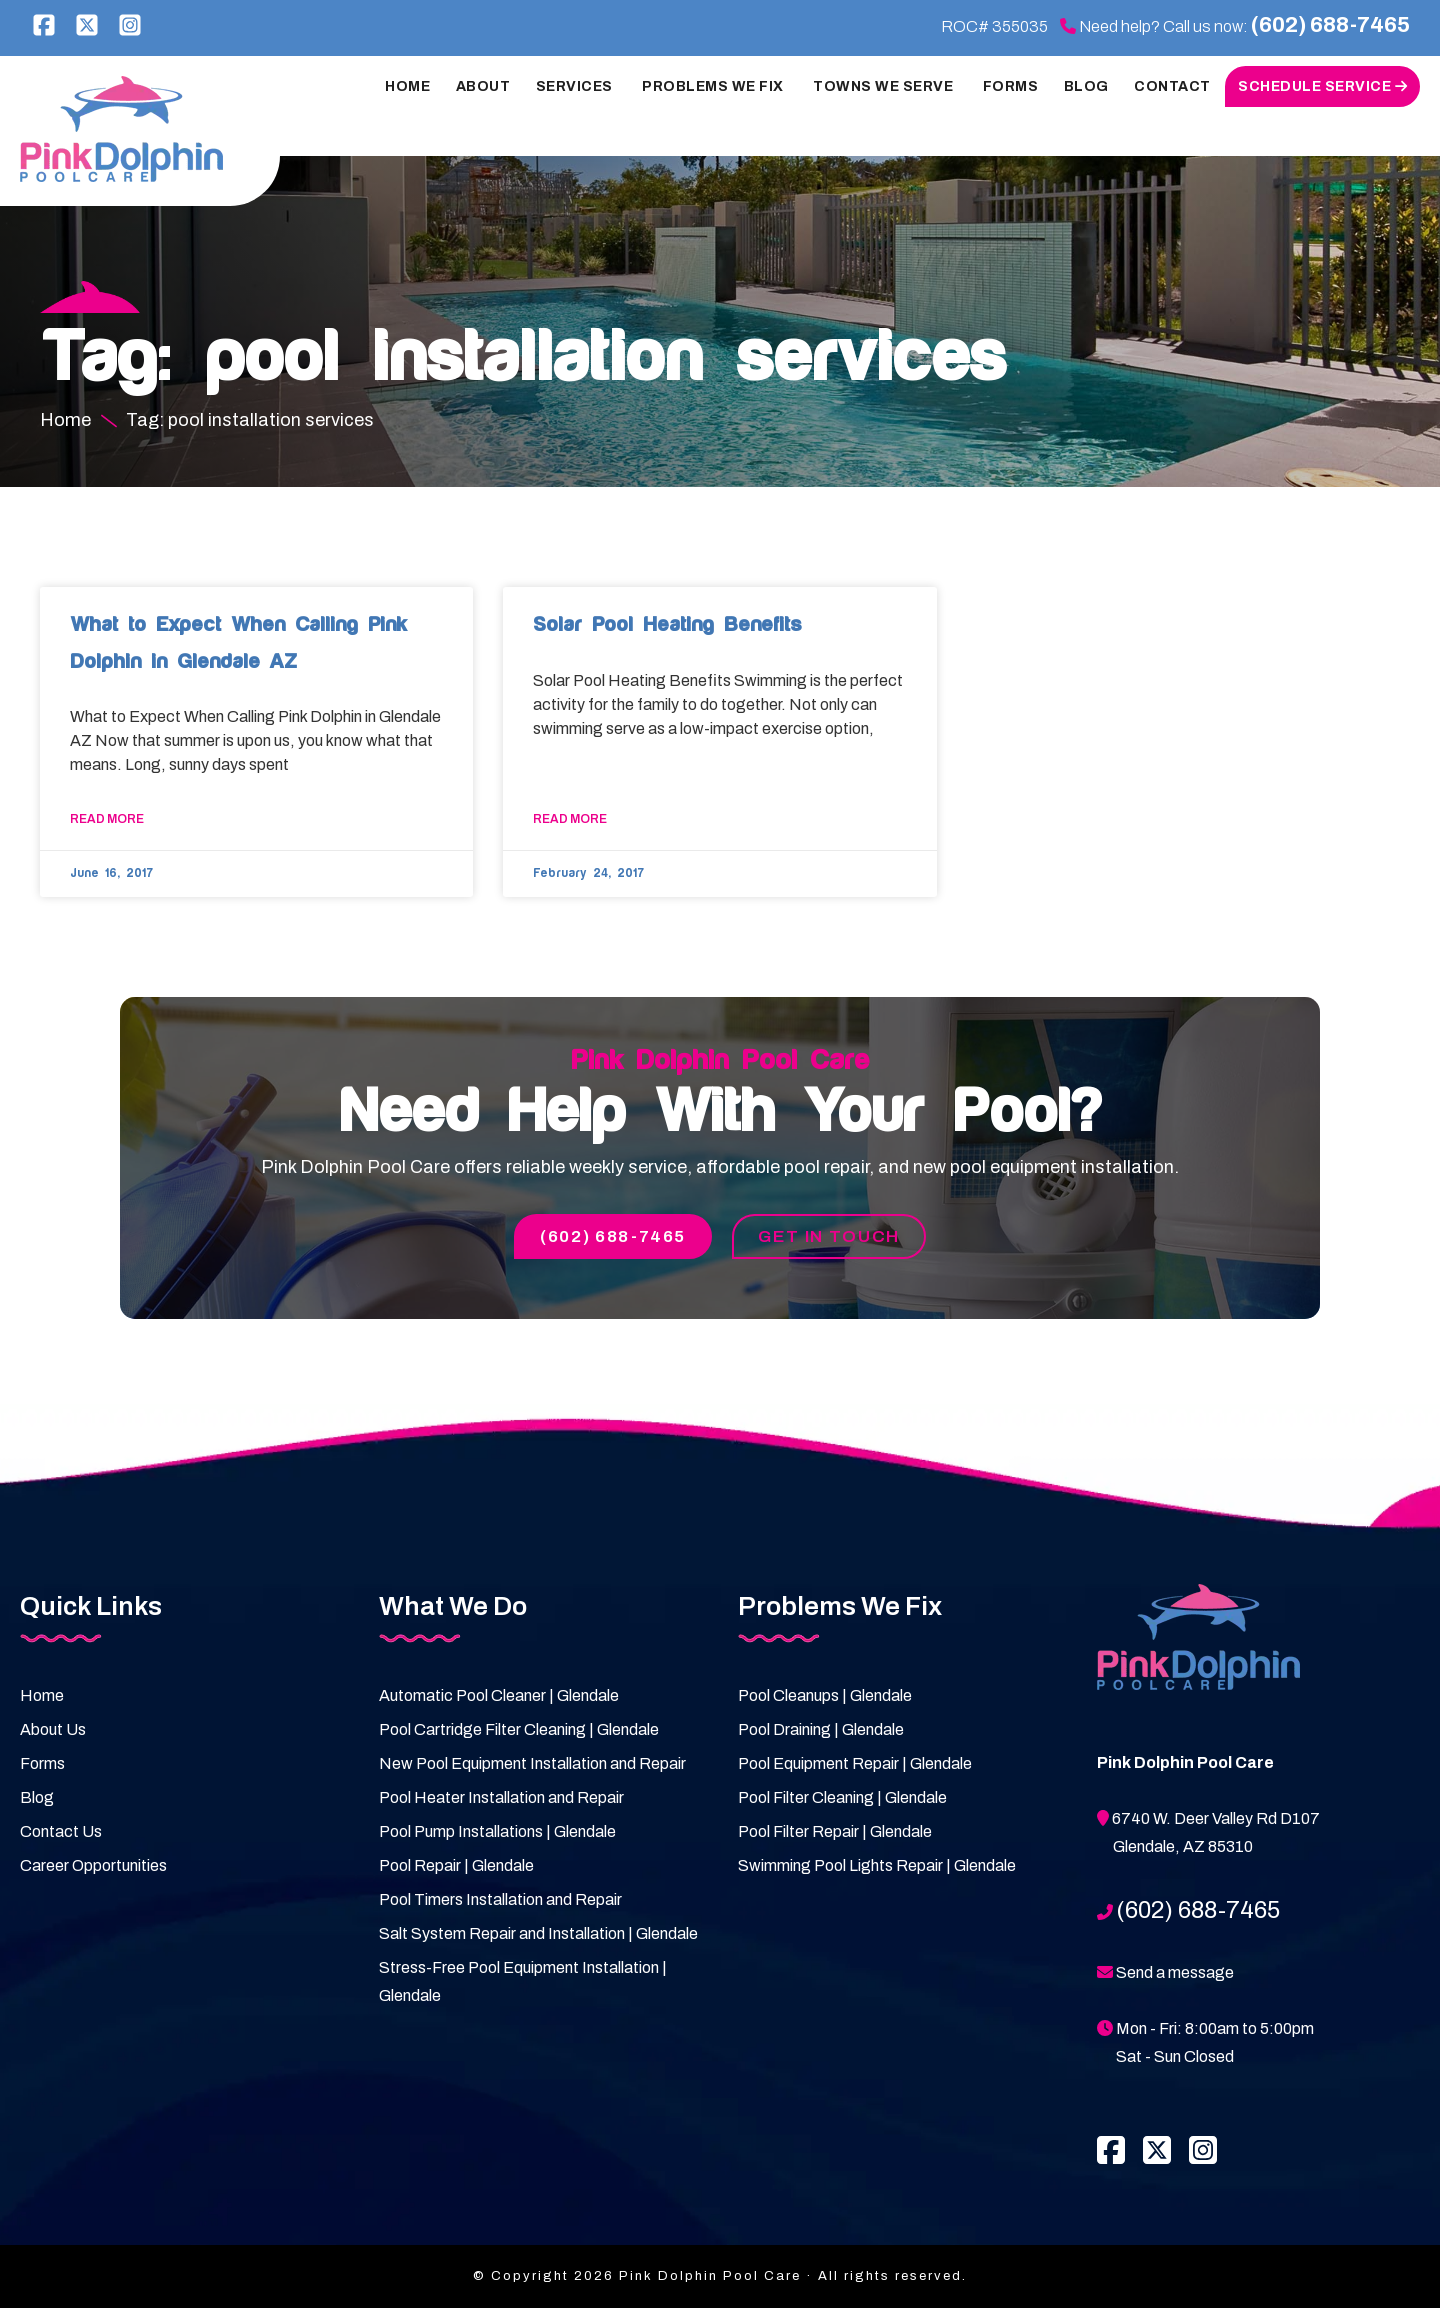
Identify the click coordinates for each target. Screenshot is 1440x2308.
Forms (42, 1764)
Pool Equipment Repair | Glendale (855, 1764)
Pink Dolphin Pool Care (125, 129)
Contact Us (61, 1832)
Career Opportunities (93, 1866)
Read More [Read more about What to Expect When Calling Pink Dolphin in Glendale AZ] (107, 819)
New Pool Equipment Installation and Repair (532, 1764)
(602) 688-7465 (1323, 26)
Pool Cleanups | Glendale (825, 1696)
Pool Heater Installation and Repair (501, 1798)
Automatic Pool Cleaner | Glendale (499, 1696)
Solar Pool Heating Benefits (667, 624)
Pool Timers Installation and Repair (500, 1900)
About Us (53, 1730)
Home (42, 1696)
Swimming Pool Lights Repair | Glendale (877, 1866)
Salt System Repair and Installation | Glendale (538, 1934)
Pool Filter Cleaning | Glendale (842, 1798)
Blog (37, 1798)
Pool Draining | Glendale (821, 1730)
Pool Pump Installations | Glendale (497, 1832)
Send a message (1175, 1973)
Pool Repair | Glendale (456, 1866)
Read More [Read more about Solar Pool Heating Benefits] (570, 819)
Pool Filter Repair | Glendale (835, 1832)
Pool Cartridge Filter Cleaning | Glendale (519, 1730)
